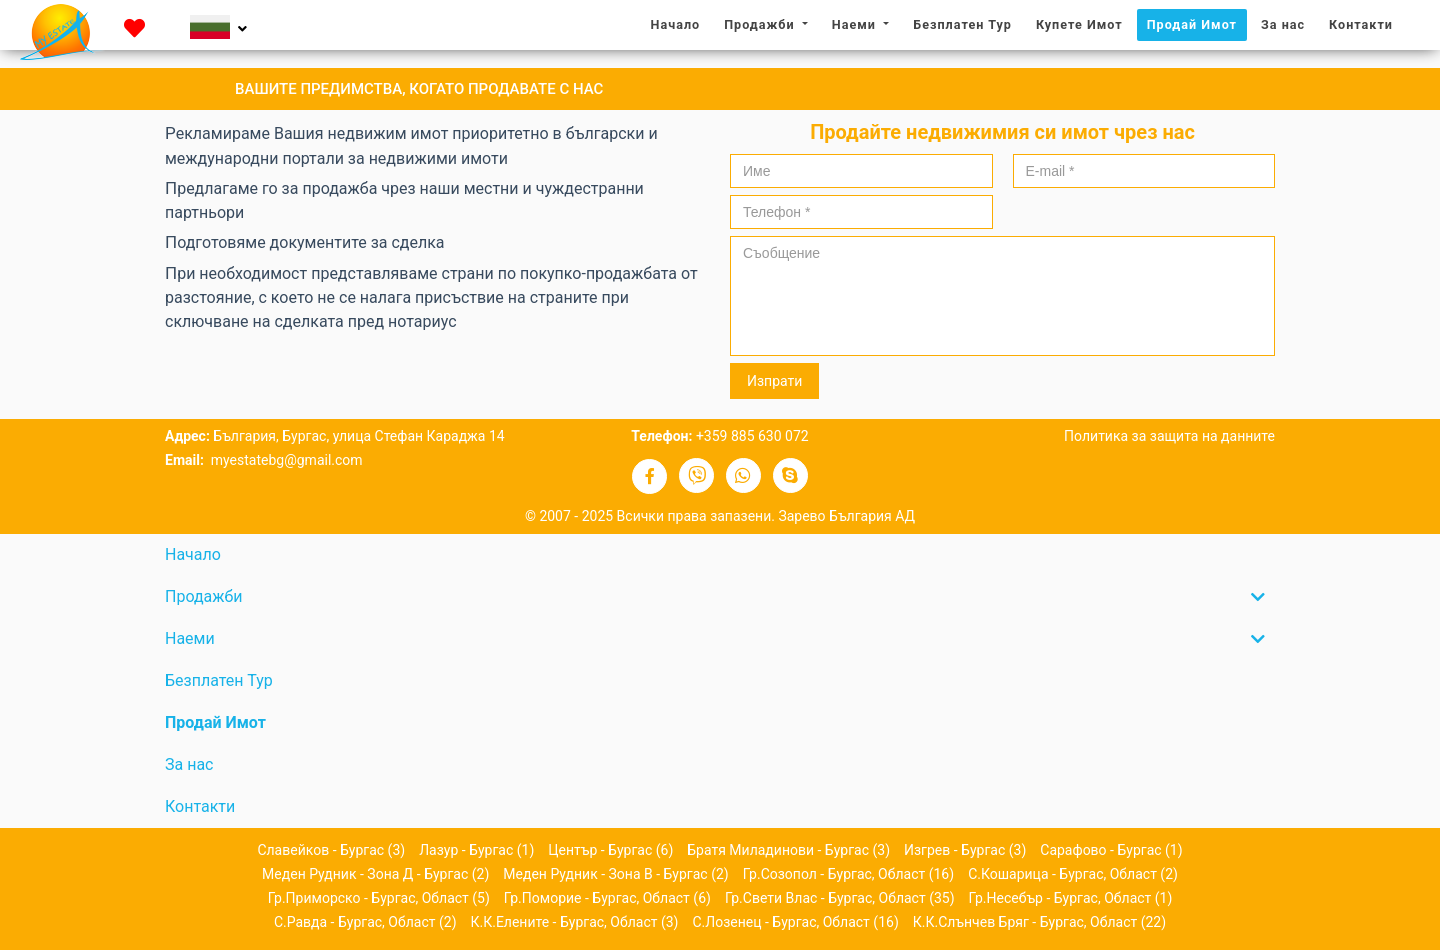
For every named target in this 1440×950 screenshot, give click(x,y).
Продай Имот (1192, 24)
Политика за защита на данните (1169, 436)
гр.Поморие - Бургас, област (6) (607, 898)
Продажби (761, 24)
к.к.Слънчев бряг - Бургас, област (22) (1039, 922)
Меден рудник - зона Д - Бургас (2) (375, 874)
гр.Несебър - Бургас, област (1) (1071, 898)
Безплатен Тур (962, 24)
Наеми (856, 24)
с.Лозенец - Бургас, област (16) (795, 922)
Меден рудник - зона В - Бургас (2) (615, 874)
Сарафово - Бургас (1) (1111, 850)
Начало (681, 23)
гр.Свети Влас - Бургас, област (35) (840, 898)
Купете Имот (1079, 24)
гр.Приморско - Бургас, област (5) (379, 898)
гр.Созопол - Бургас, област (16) (848, 874)
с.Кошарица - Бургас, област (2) (1073, 874)
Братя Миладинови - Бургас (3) (788, 850)
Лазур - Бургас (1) (476, 850)
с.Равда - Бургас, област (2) (365, 922)
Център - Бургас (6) (610, 850)
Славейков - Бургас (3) (331, 850)
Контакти (1361, 24)
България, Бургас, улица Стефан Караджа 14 (358, 436)
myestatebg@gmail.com (284, 460)
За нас (1288, 23)
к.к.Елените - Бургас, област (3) (575, 922)
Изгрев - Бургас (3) (965, 850)
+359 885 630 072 (752, 436)
